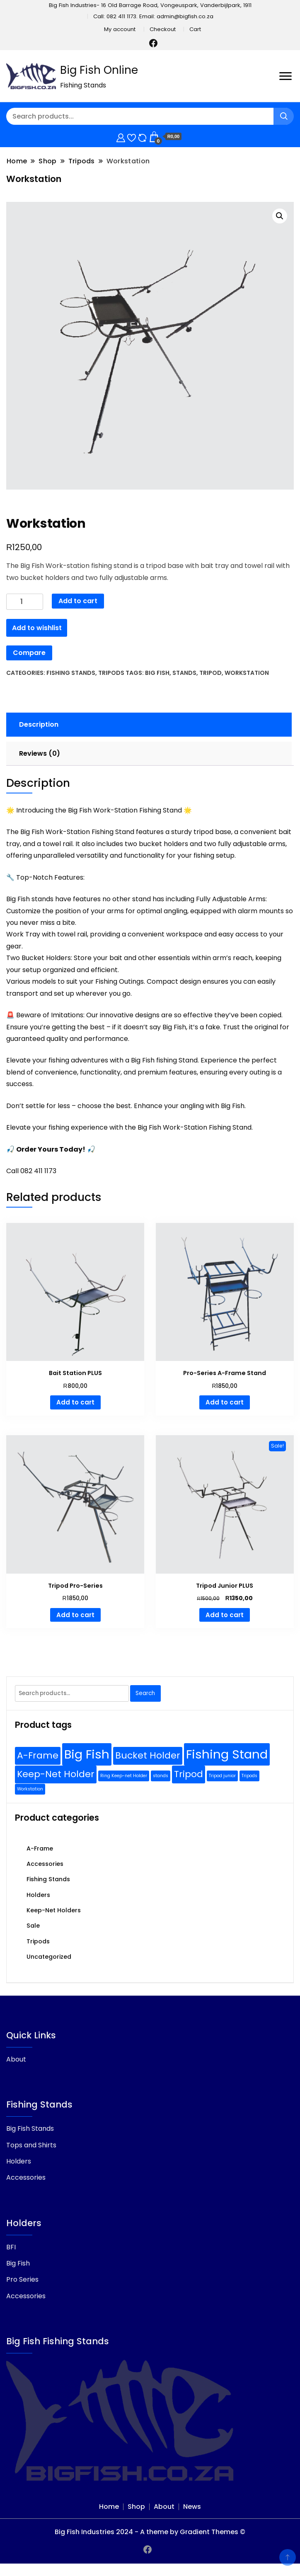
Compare (29, 652)
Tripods (111, 673)
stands (184, 673)
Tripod (210, 673)
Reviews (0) (39, 753)
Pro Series (22, 2279)
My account (119, 29)
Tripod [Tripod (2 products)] (188, 1774)
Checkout (163, 29)
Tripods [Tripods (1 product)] (249, 1776)
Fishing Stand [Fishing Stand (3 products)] (227, 1754)
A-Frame (40, 1848)
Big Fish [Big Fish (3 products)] (86, 1754)
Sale (33, 1925)
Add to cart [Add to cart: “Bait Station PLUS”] (75, 1402)
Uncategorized (49, 1957)
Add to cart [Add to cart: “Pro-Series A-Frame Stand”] (225, 1402)
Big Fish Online (99, 70)
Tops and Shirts (31, 2145)
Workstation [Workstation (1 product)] (30, 1789)
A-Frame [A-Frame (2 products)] (37, 1755)
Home (109, 2506)
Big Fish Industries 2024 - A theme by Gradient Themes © (150, 2532)
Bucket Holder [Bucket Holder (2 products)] (147, 1755)
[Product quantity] (24, 602)
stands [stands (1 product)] (160, 1776)
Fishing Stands (70, 673)
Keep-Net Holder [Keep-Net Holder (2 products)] (55, 1774)
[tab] (148, 725)
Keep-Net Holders (54, 1910)
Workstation (247, 673)
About (16, 2059)
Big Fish (157, 673)
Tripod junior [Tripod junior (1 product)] (222, 1776)
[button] (279, 216)
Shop (136, 2506)
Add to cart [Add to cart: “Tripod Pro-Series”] (75, 1615)
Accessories (45, 1864)
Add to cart (77, 601)
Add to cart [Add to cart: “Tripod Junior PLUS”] (225, 1615)
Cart (195, 29)
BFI (11, 2247)
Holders (38, 1895)
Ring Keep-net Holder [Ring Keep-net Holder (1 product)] (123, 1776)
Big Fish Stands (30, 2128)
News (192, 2506)
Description (38, 724)
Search (145, 1693)
